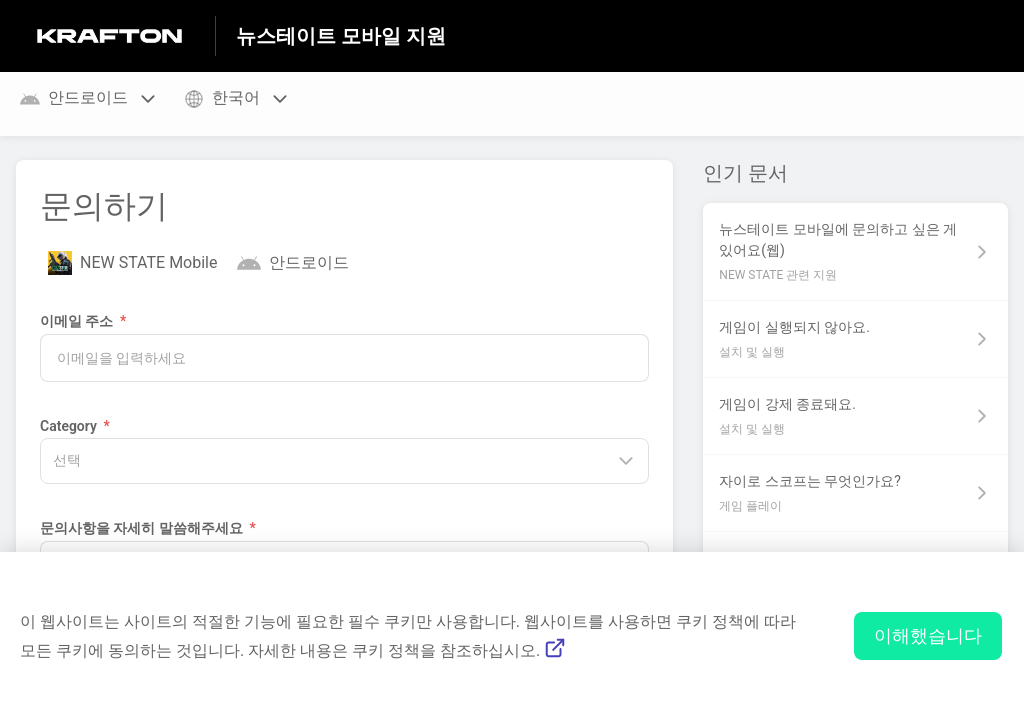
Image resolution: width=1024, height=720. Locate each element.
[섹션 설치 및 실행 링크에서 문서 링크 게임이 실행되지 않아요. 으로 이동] (855, 339)
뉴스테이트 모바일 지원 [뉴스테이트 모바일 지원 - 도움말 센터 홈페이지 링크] (341, 36)
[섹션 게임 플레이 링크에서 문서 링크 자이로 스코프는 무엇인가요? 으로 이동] (855, 493)
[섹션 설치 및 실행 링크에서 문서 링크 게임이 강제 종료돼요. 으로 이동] (855, 416)
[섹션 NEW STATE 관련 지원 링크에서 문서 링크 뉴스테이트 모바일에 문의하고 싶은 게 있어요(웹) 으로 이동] (855, 251)
